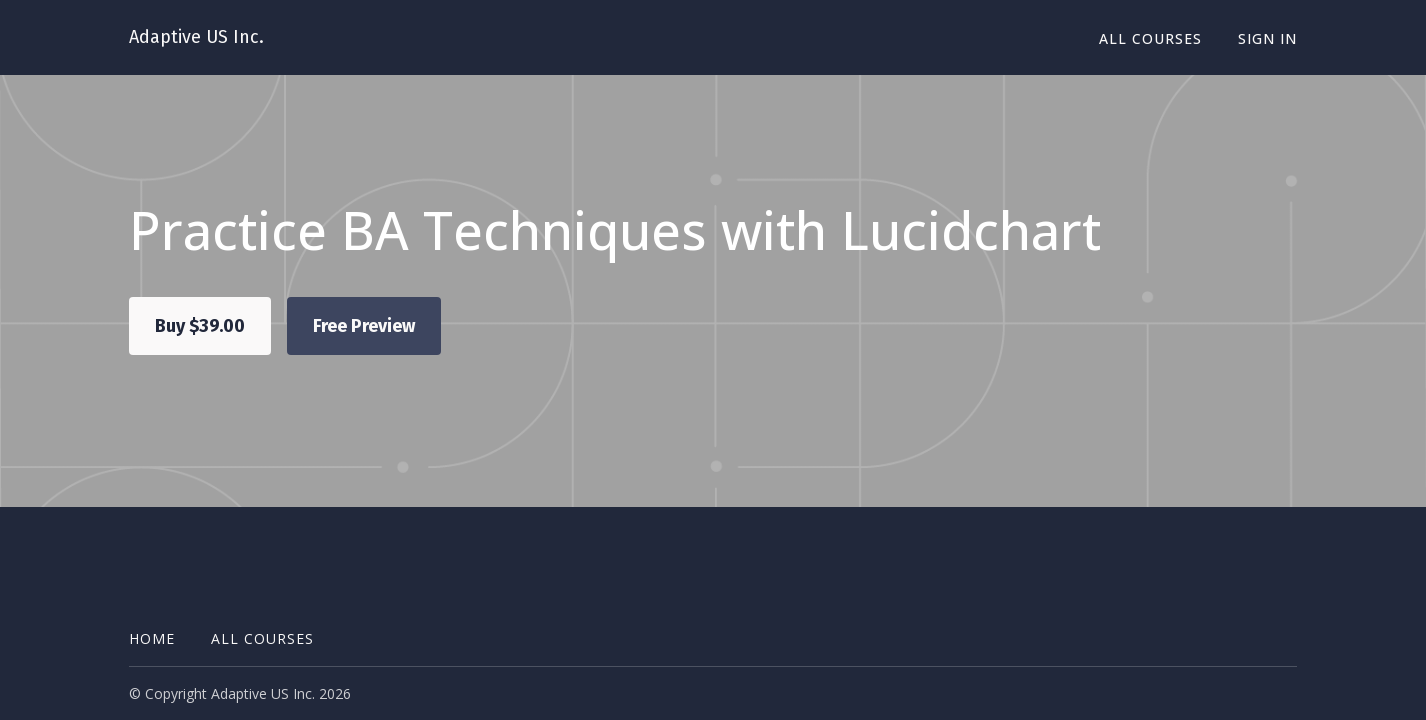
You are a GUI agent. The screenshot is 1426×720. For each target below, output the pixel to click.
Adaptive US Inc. (196, 37)
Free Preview (364, 326)
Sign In (1267, 38)
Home (152, 638)
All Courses (1150, 38)
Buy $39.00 (200, 326)
